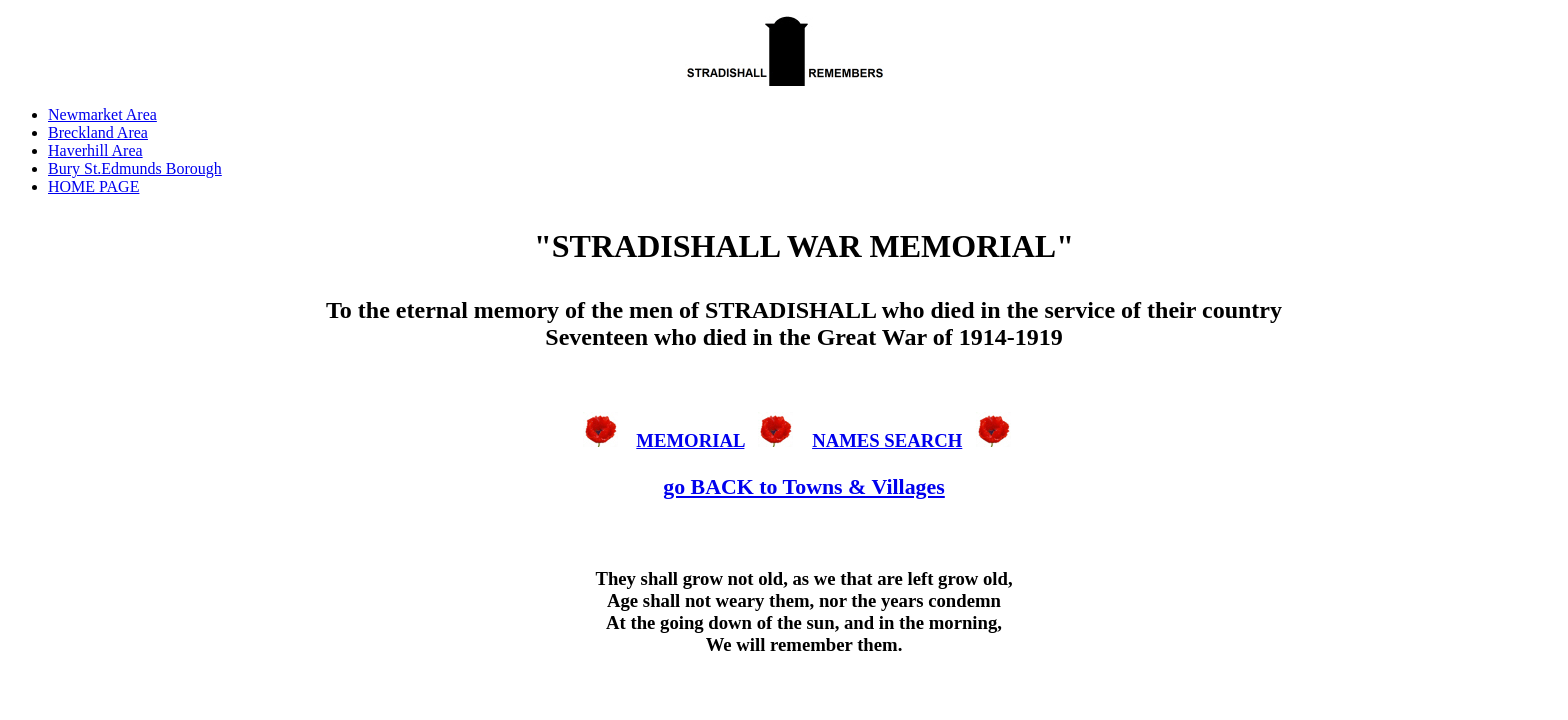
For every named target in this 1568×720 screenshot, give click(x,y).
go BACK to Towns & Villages (804, 486)
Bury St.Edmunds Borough (135, 168)
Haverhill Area (95, 150)
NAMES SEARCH (887, 440)
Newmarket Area (102, 114)
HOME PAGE (93, 186)
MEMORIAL (690, 440)
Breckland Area (98, 132)
